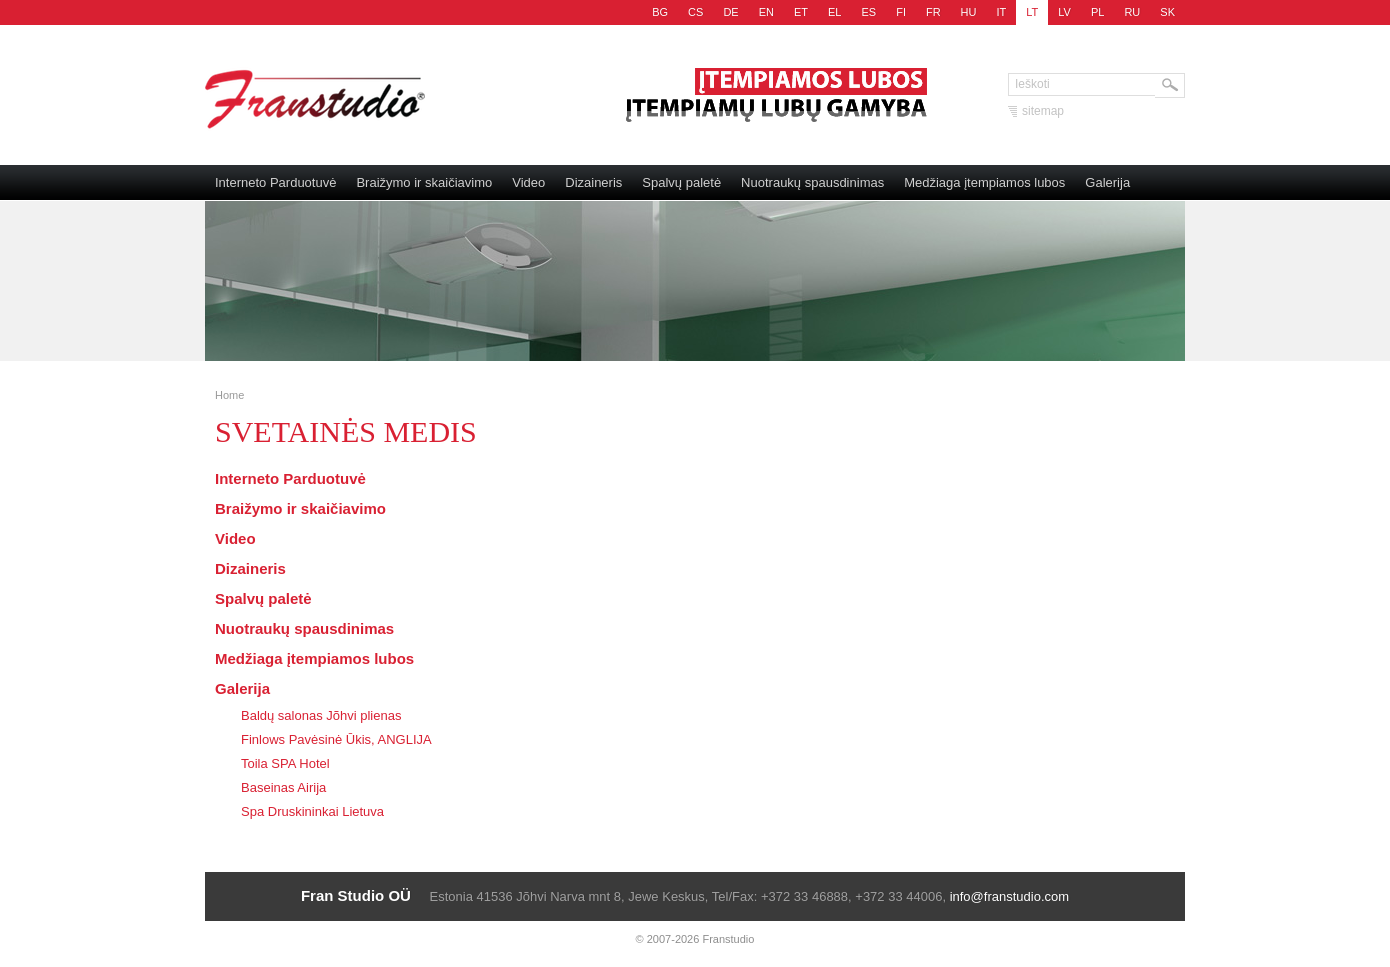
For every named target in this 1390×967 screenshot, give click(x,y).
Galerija (1107, 182)
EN (766, 12)
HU (969, 12)
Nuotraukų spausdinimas (812, 182)
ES (868, 12)
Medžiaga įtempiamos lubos (984, 182)
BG (660, 12)
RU (1132, 12)
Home (229, 395)
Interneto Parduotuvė (275, 182)
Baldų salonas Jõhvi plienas (321, 715)
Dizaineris (593, 182)
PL (1097, 12)
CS (695, 12)
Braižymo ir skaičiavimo (424, 182)
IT (1002, 12)
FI (901, 12)
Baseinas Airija (283, 787)
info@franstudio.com (1009, 896)
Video (528, 182)
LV (1064, 12)
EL (834, 12)
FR (933, 12)
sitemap (1043, 111)
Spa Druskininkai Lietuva (312, 811)
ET (801, 12)
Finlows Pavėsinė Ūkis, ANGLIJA (336, 739)
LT (1032, 12)
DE (730, 12)
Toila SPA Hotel (285, 763)
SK (1167, 12)
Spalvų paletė (681, 182)
